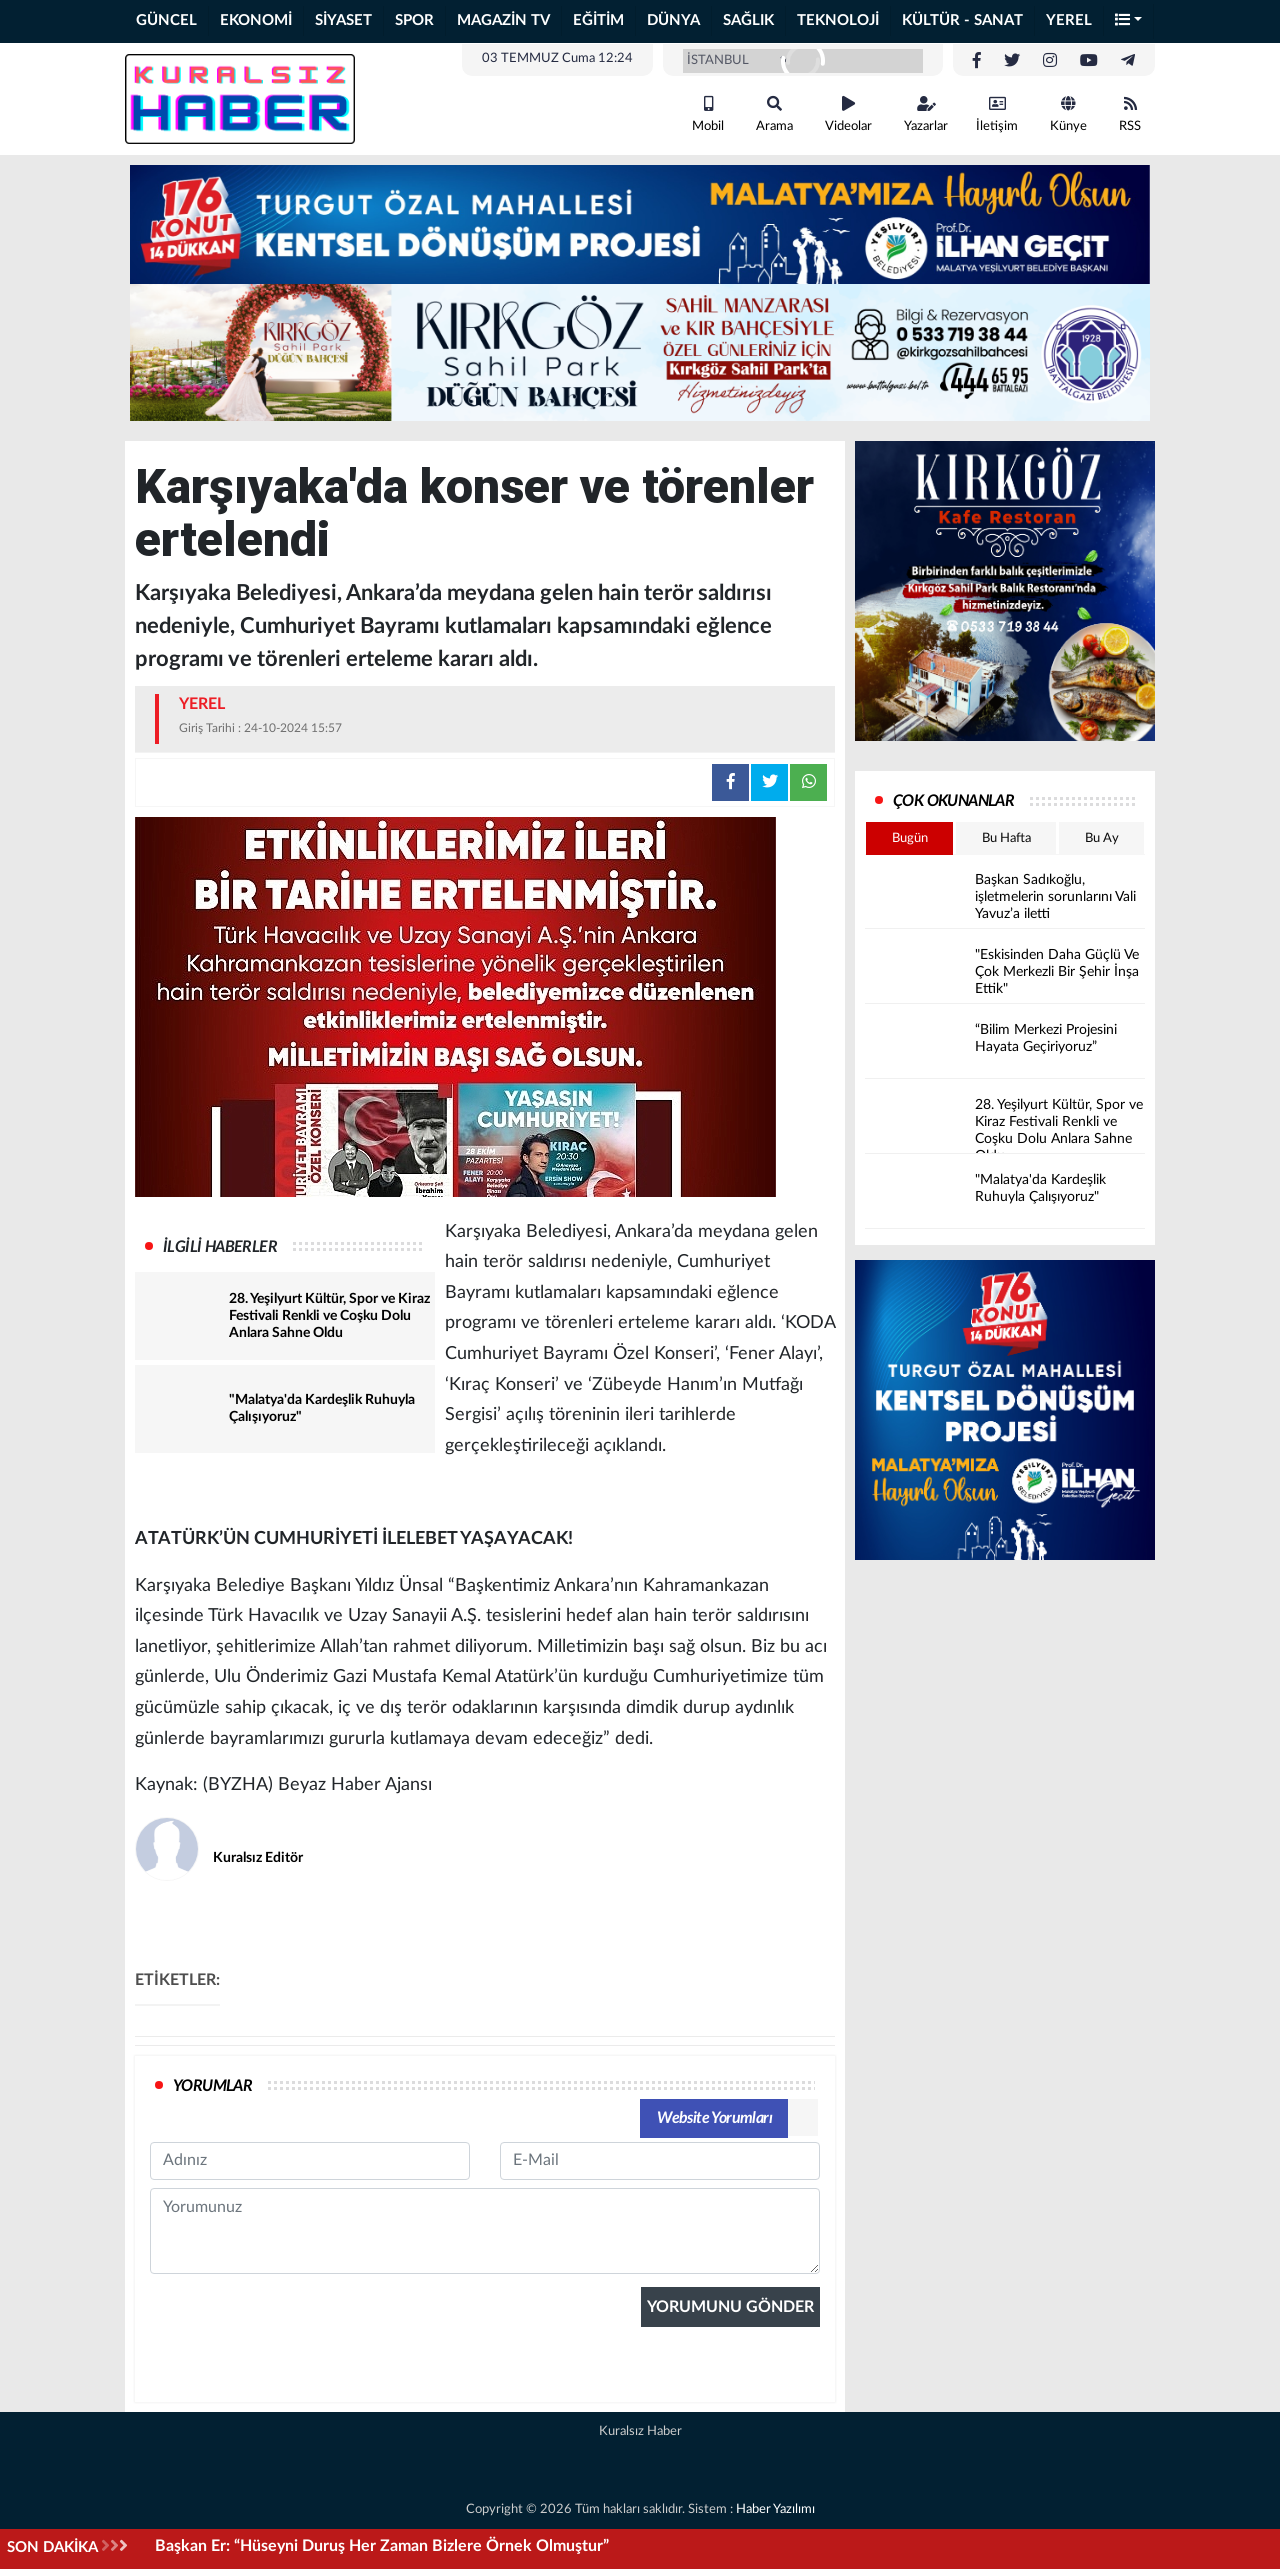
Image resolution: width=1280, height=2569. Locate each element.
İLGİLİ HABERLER (220, 1247)
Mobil (708, 114)
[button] (1129, 21)
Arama (774, 114)
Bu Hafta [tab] (1006, 838)
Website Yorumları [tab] (714, 2118)
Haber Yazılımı (775, 2509)
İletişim (997, 114)
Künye (1068, 114)
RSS (1130, 114)
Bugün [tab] (910, 838)
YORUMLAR (212, 2086)
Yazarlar (926, 114)
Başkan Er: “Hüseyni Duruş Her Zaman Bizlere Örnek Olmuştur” (382, 2546)
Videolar (848, 114)
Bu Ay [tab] (1102, 838)
